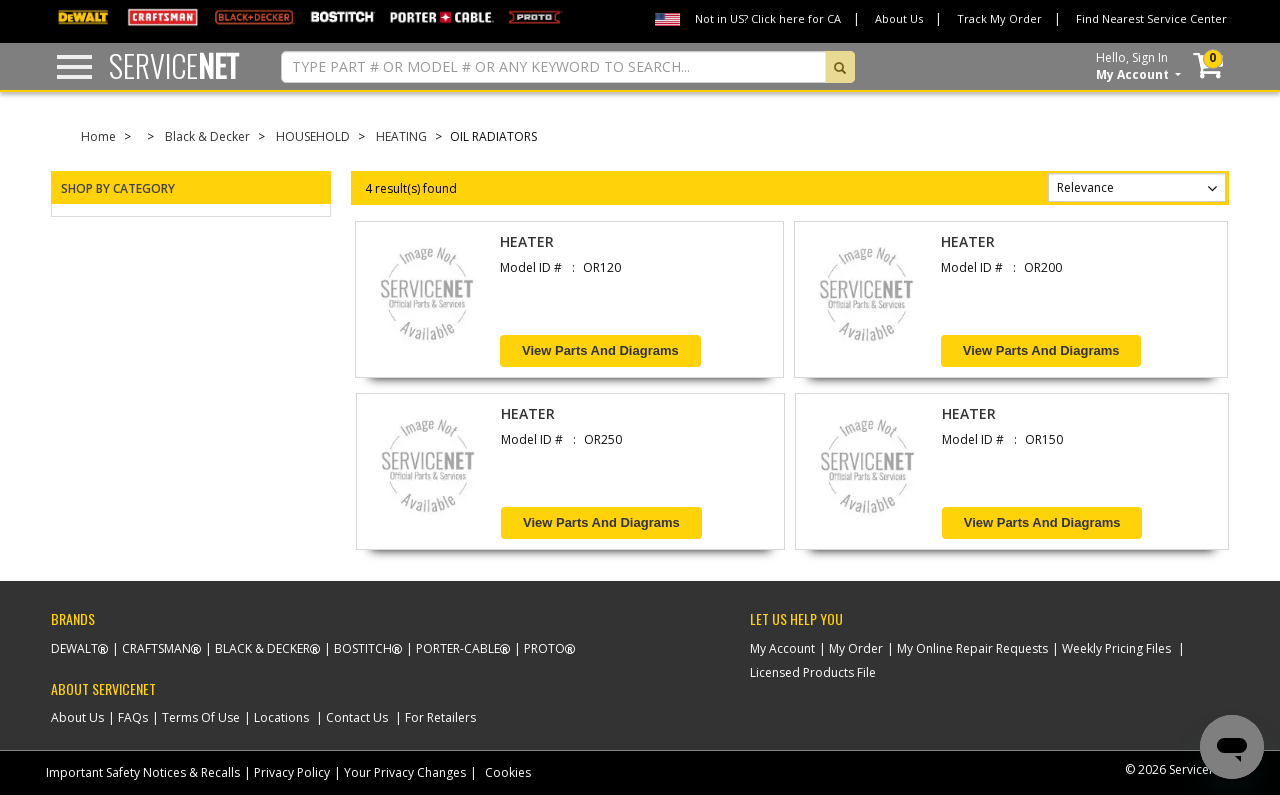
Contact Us (357, 717)
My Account (782, 648)
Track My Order (999, 18)
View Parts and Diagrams (600, 350)
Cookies (508, 772)
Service (174, 65)
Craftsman (156, 648)
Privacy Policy (292, 772)
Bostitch (363, 648)
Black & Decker (207, 136)
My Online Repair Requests (972, 648)
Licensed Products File (813, 672)
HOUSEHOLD (313, 136)
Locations (281, 717)
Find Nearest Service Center (1151, 18)
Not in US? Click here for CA (768, 18)
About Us (899, 18)
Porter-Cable (458, 648)
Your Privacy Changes (405, 772)
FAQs (133, 717)
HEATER (527, 241)
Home (98, 136)
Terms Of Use (201, 717)
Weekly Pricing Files (1116, 648)
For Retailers (440, 717)
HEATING (401, 136)
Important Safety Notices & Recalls (143, 772)
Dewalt (74, 648)
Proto (544, 648)
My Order (856, 648)
